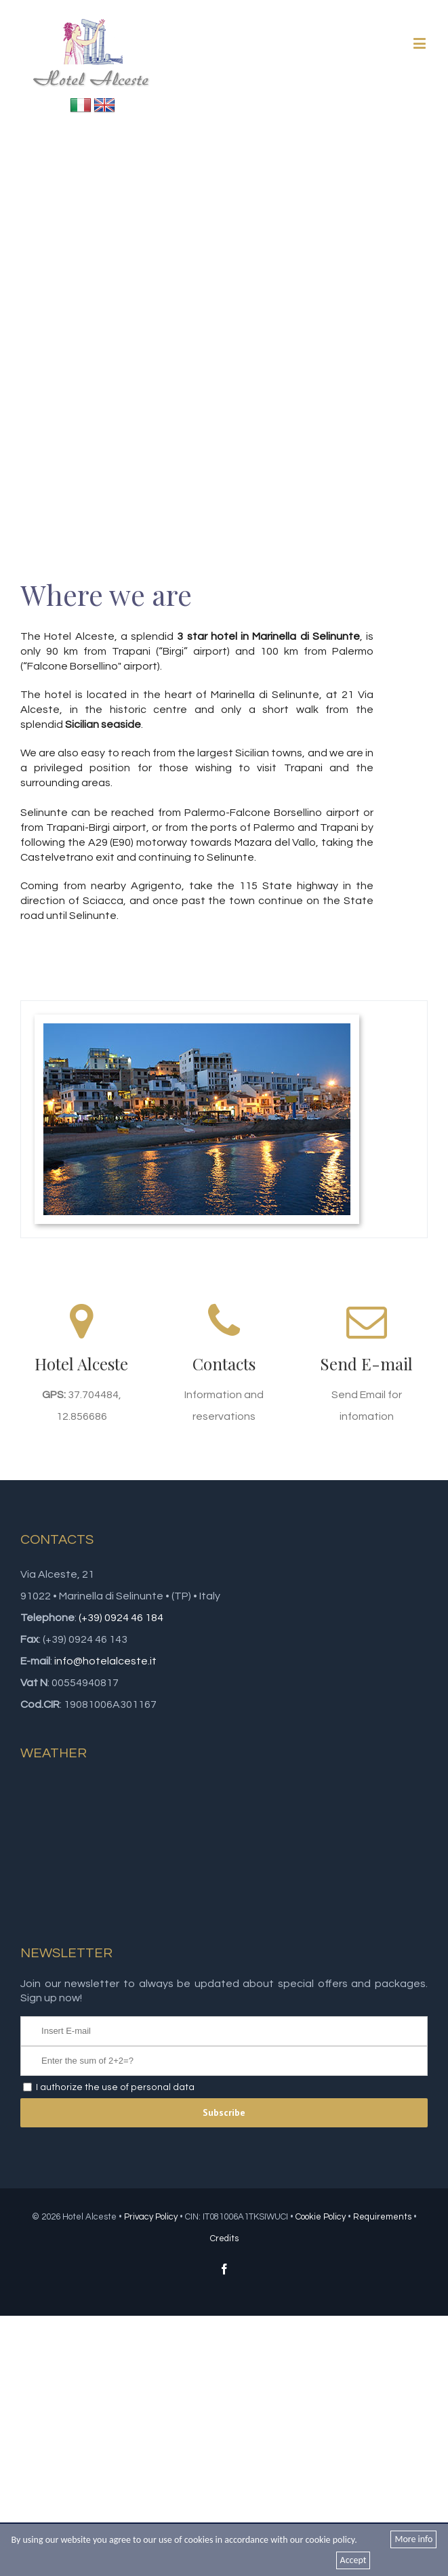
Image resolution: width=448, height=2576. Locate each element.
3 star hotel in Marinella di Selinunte (268, 636)
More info (413, 2539)
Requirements (382, 2217)
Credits (224, 2238)
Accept (353, 2560)
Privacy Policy (151, 2217)
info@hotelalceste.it (105, 1661)
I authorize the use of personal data (115, 2087)
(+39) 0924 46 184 (121, 1617)
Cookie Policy (321, 2217)
